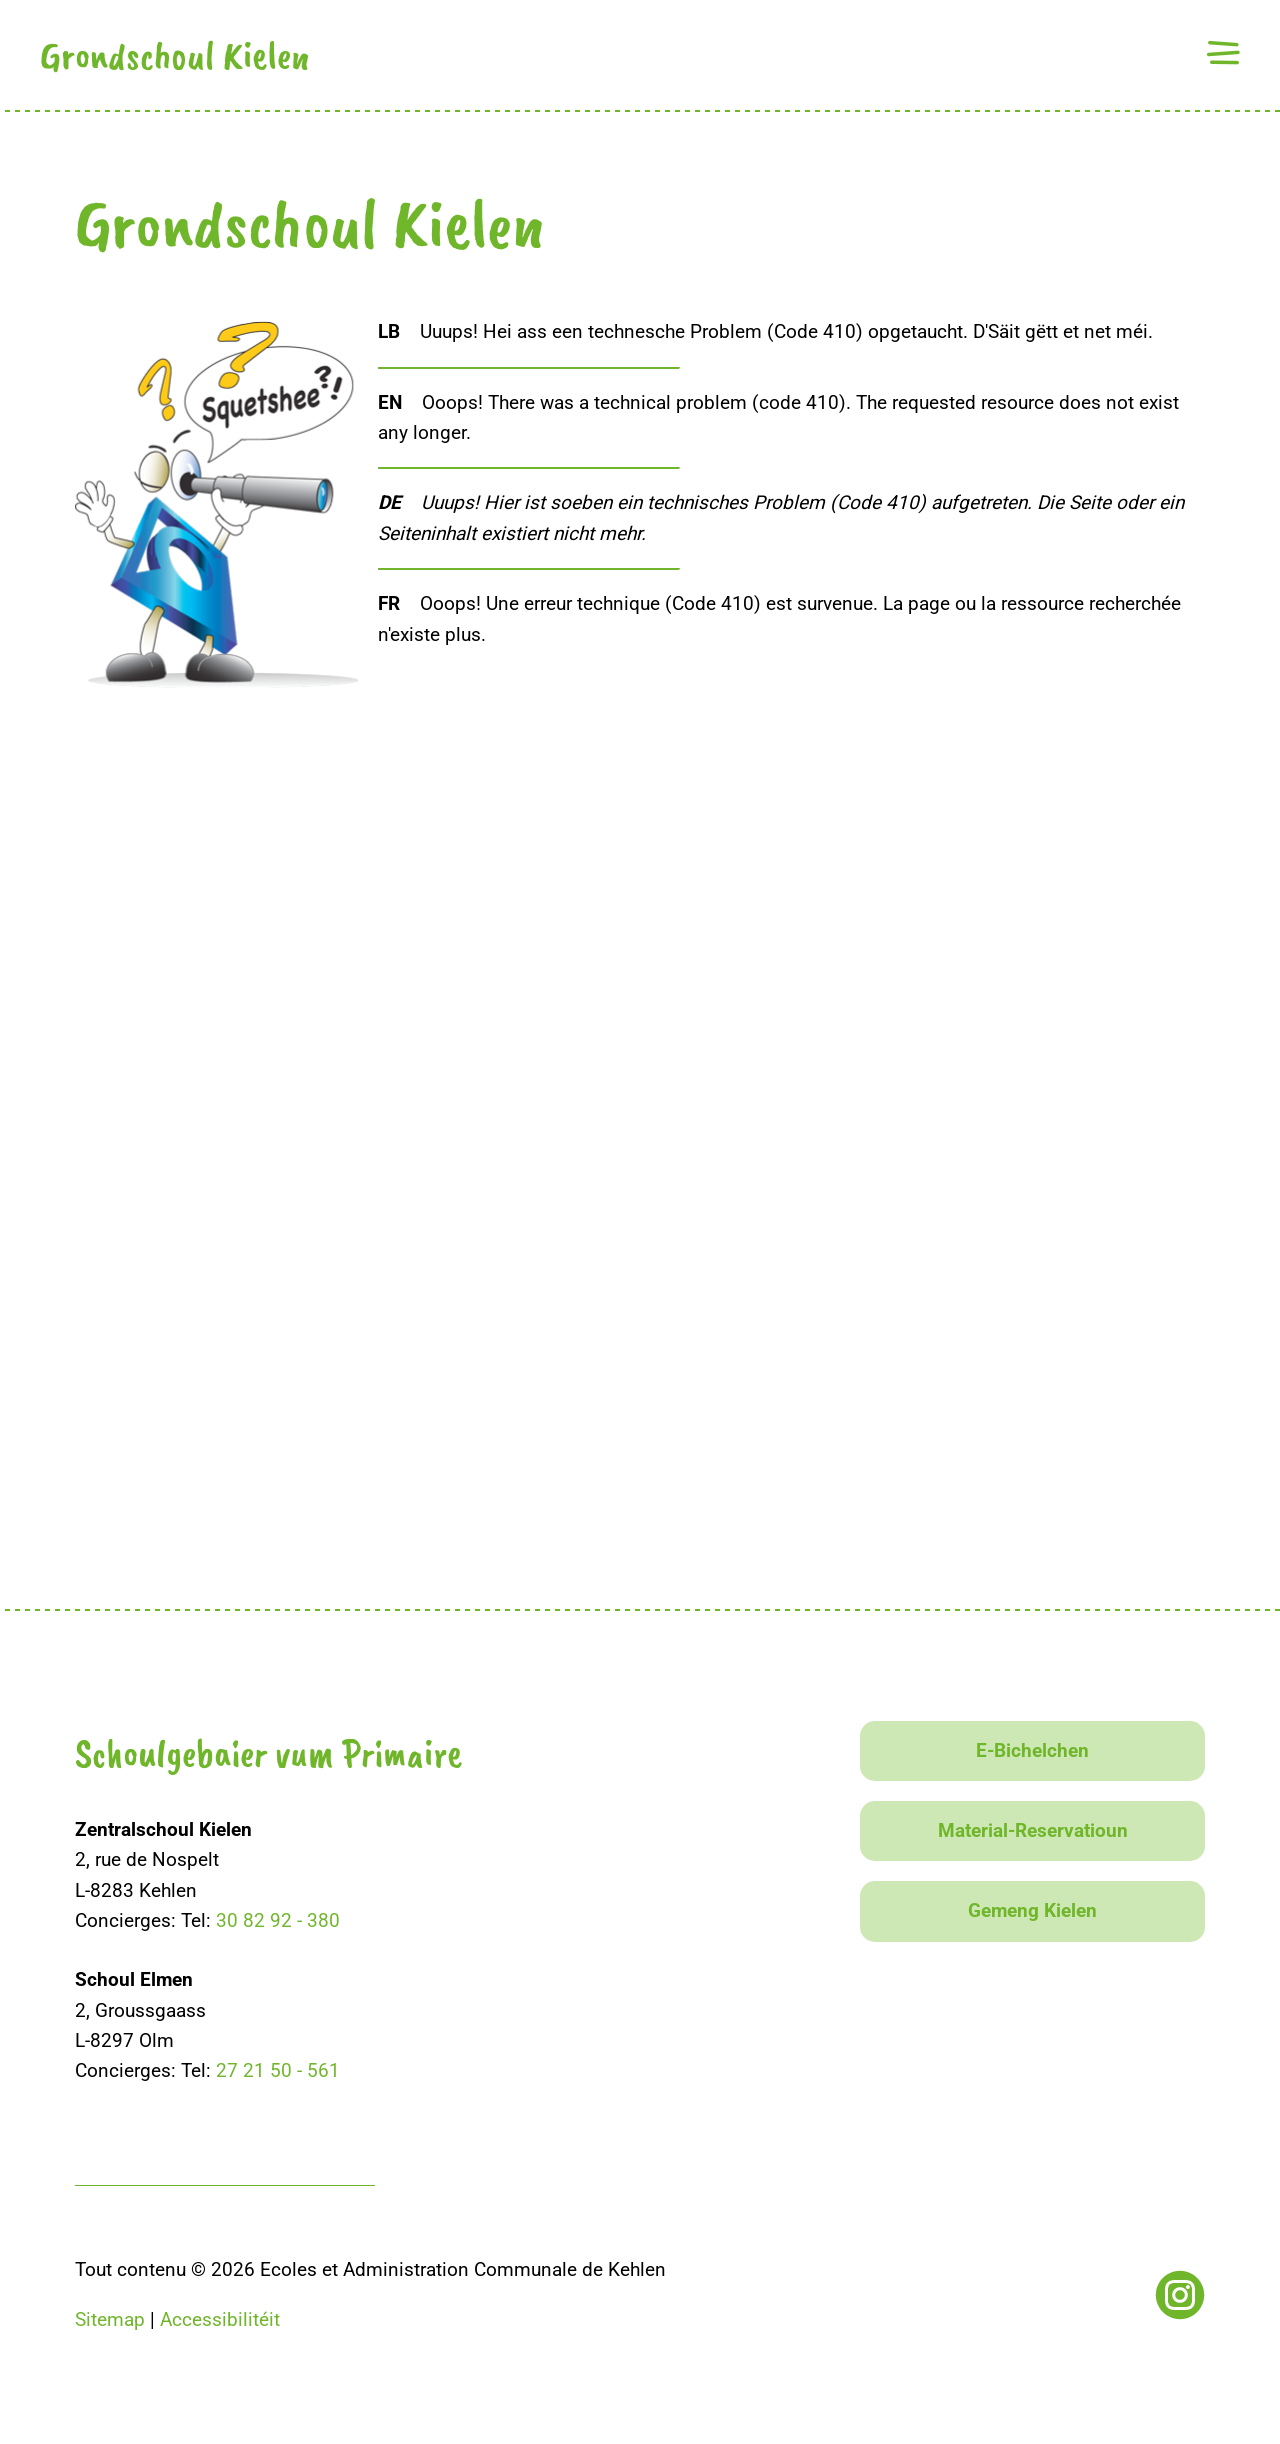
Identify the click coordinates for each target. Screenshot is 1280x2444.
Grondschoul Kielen (175, 55)
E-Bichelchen (1032, 1750)
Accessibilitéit (220, 2319)
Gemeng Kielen (1032, 1910)
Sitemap (110, 2319)
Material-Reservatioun (1033, 1830)
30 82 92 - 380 (278, 1920)
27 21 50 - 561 (278, 2070)
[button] (1223, 52)
